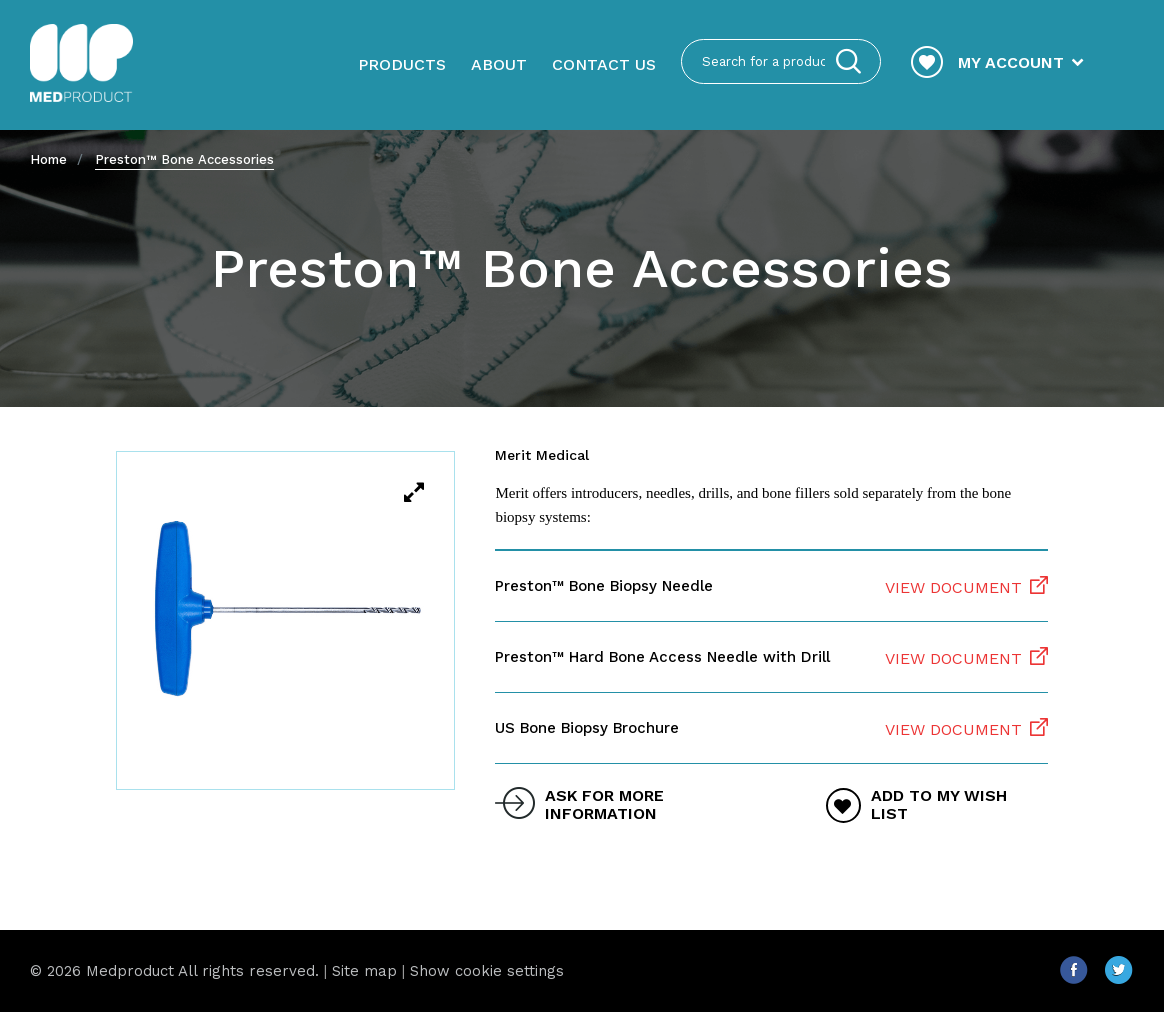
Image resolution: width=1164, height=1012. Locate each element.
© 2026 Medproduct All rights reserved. (174, 971)
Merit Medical (542, 455)
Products (402, 64)
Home (48, 159)
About (499, 64)
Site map (364, 971)
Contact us (604, 64)
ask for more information (604, 805)
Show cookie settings (487, 971)
